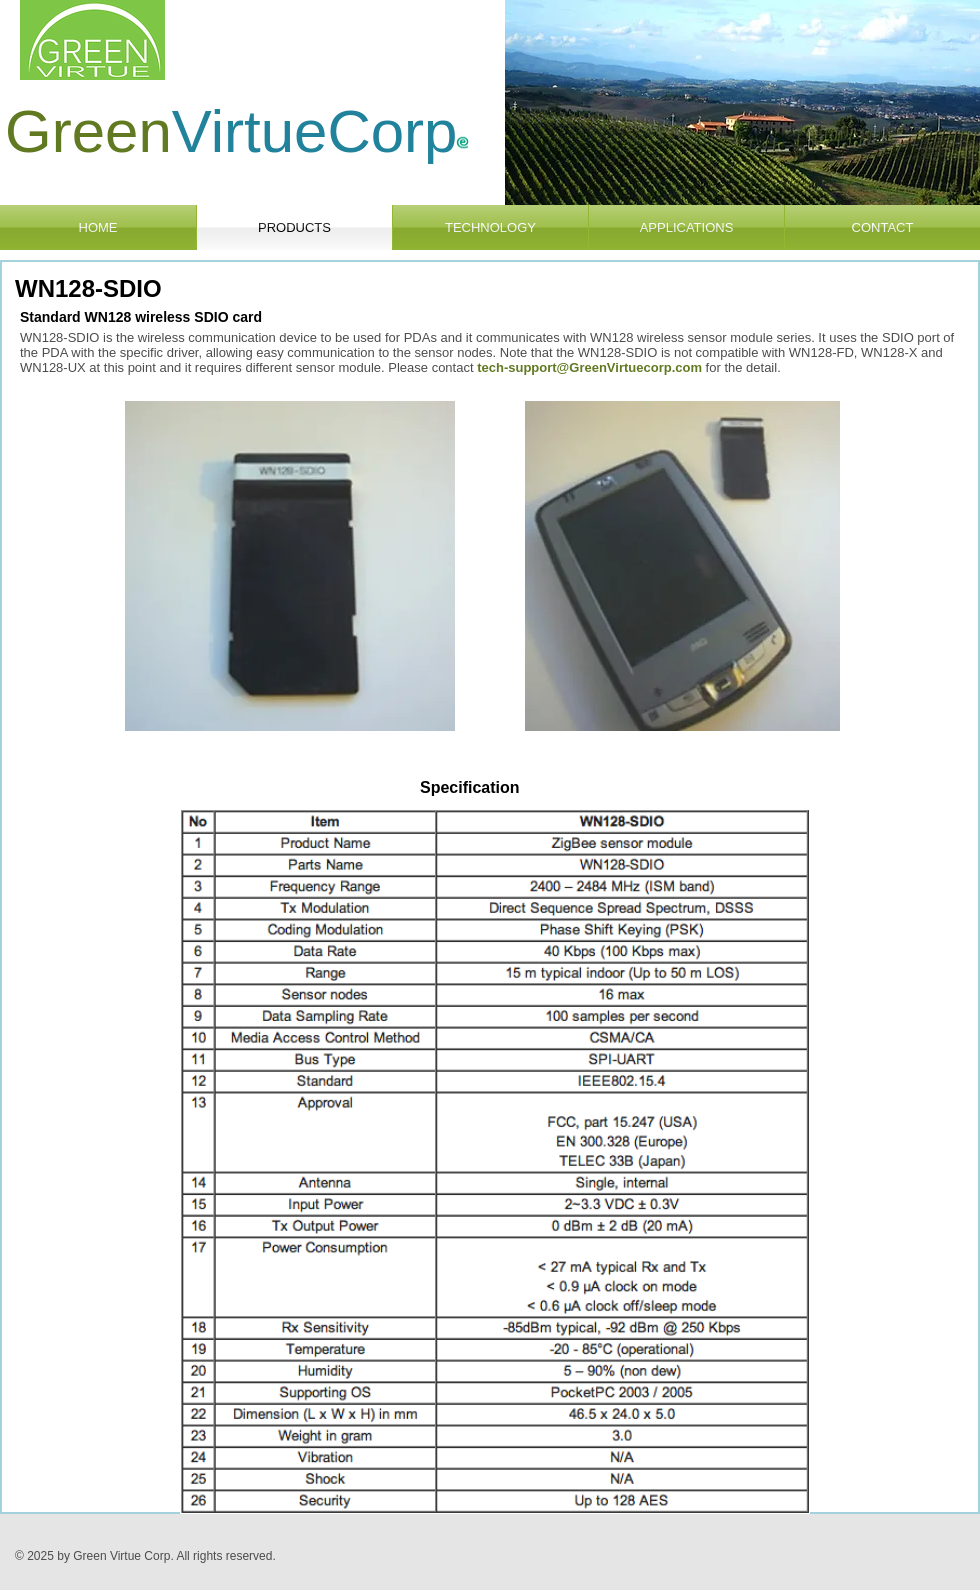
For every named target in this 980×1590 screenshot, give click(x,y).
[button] (742, 102)
